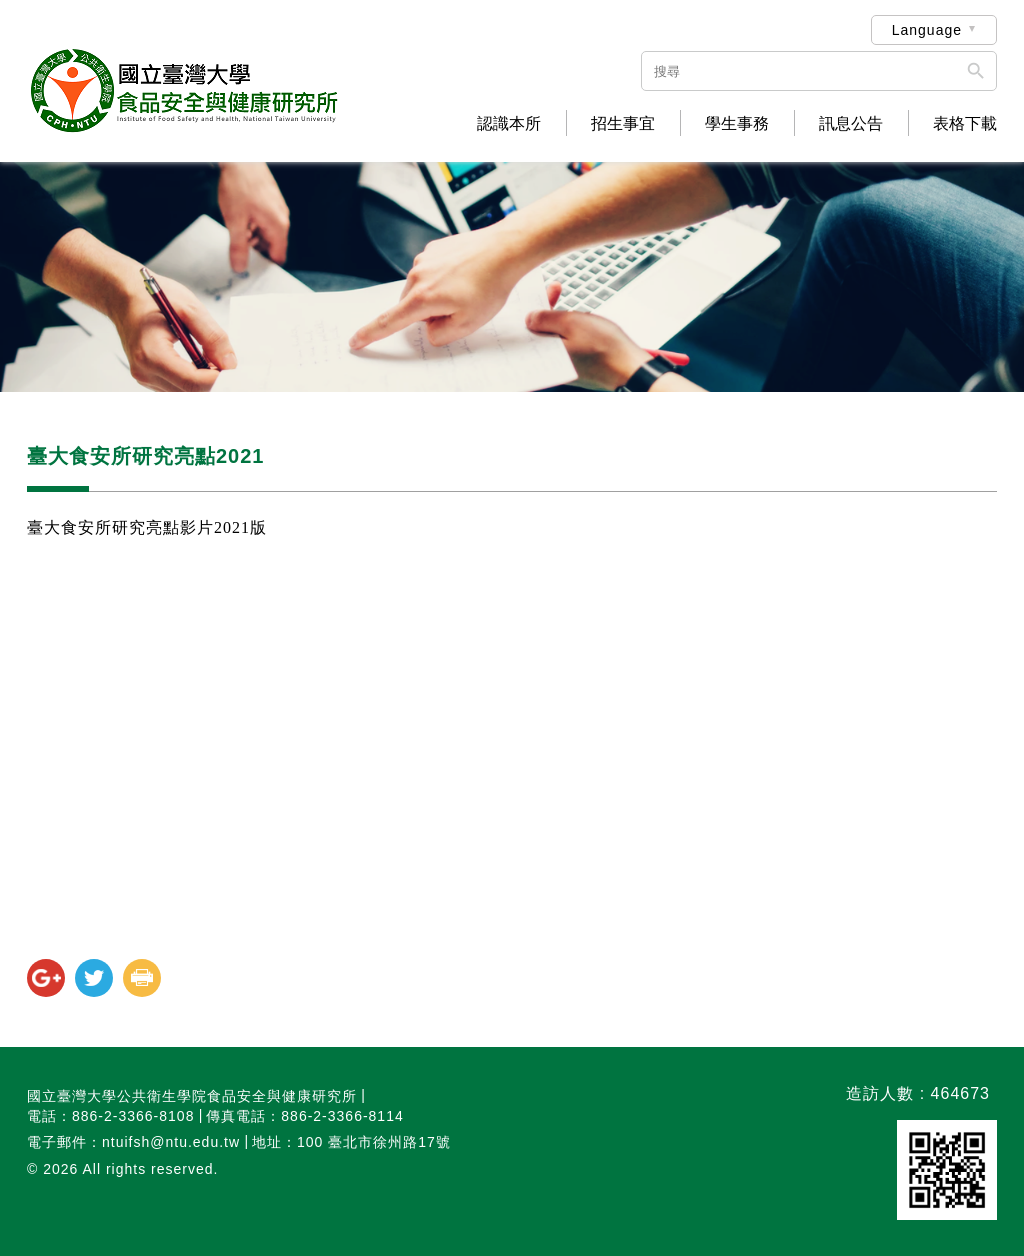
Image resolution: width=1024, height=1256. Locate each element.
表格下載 (965, 124)
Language (927, 30)
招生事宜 (623, 124)
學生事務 (737, 124)
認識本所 (509, 124)
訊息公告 (851, 124)
